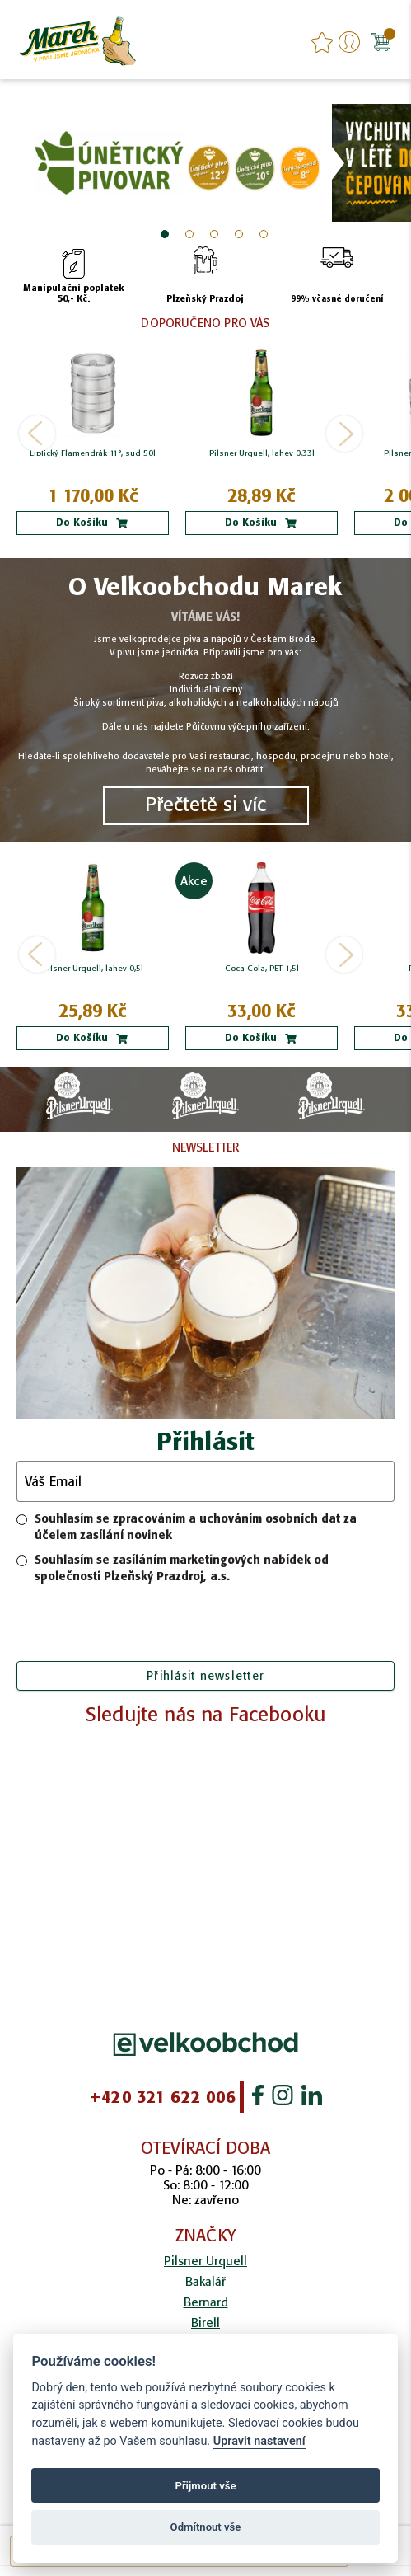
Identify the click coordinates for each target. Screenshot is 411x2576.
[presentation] (206, 1625)
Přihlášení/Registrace (349, 42)
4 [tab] (239, 234)
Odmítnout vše (205, 2527)
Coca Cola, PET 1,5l (262, 969)
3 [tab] (214, 234)
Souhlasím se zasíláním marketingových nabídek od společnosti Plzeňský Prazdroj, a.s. (172, 1568)
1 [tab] (165, 234)
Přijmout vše (205, 2486)
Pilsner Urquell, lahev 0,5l (93, 969)
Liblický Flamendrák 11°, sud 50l (93, 453)
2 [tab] (189, 234)
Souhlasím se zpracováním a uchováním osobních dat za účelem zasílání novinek (186, 1526)
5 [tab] (263, 234)
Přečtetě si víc (205, 804)
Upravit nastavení (259, 2441)
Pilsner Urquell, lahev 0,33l (262, 453)
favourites (322, 42)
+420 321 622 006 (162, 2097)
